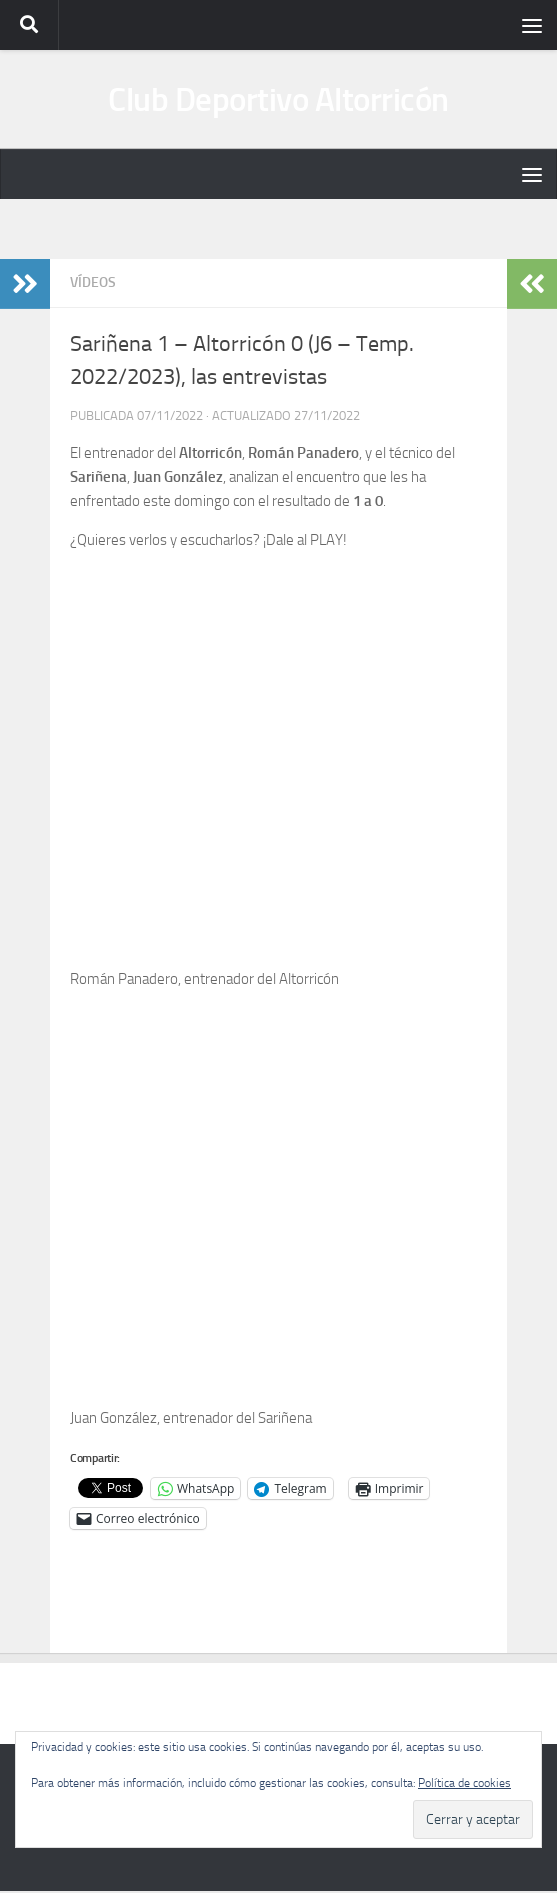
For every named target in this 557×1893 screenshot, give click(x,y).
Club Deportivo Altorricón (278, 100)
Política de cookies (464, 1783)
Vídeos (93, 285)
